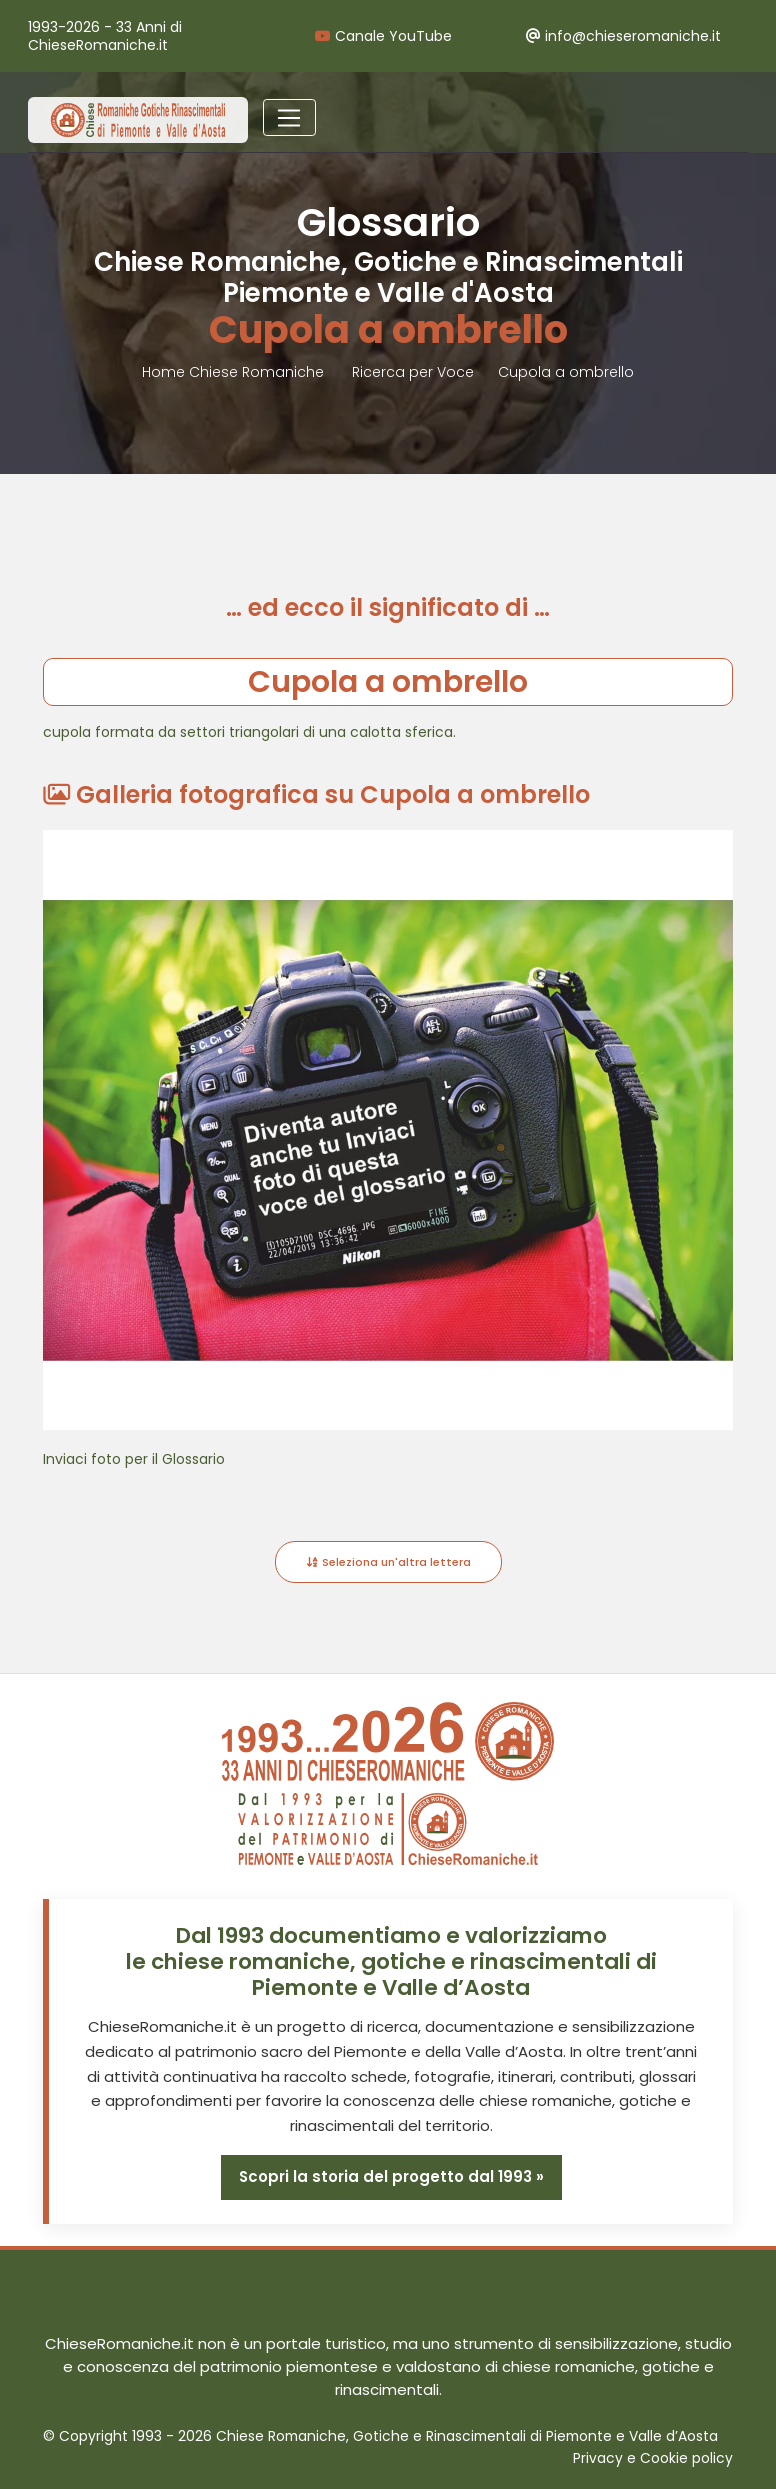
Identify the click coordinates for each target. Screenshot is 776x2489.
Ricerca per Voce (413, 372)
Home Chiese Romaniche (235, 372)
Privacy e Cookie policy (653, 2458)
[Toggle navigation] (289, 118)
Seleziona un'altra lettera (388, 1562)
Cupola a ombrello (566, 372)
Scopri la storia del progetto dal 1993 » (391, 2176)
